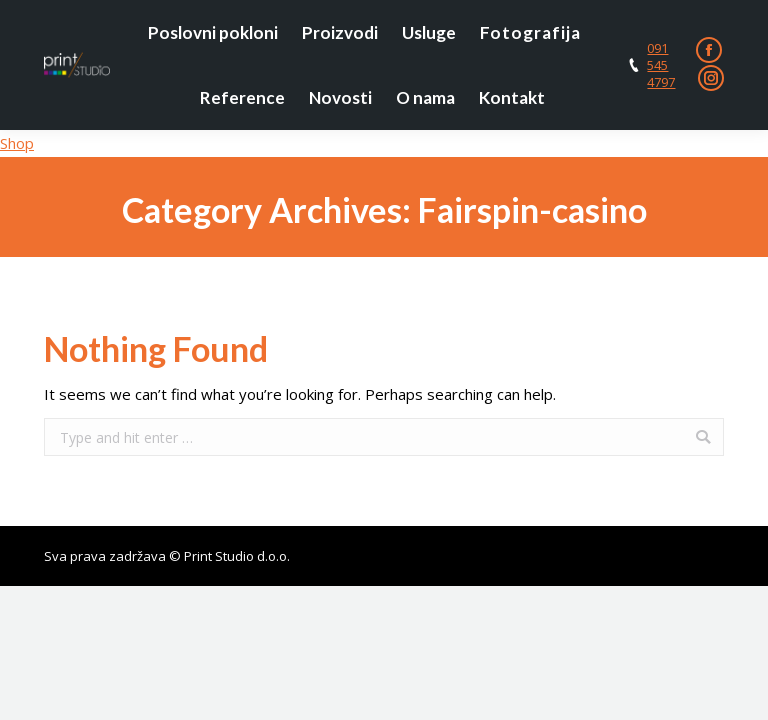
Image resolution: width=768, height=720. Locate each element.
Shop (17, 143)
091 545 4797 (661, 65)
